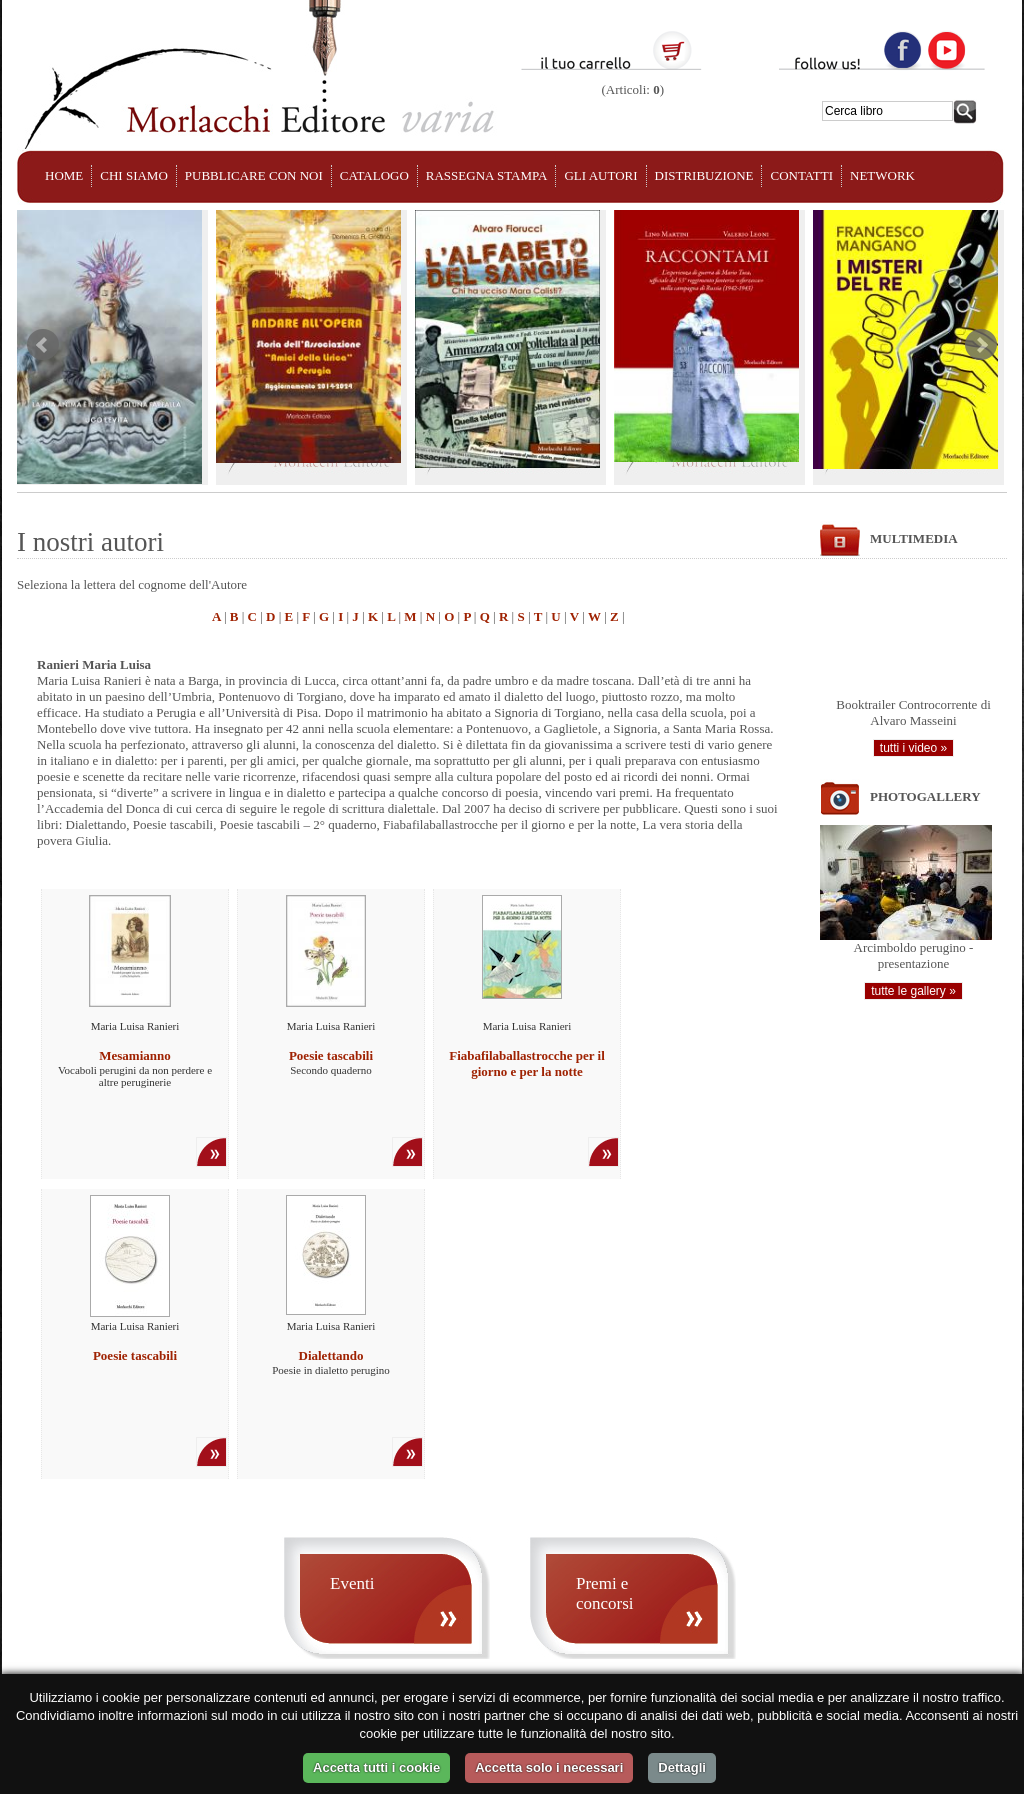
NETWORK (882, 175)
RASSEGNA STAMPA (487, 175)
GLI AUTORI (600, 175)
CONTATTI (801, 175)
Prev (43, 345)
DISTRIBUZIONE (704, 175)
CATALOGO (374, 175)
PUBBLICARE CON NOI (254, 175)
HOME (64, 175)
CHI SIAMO (134, 175)
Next (981, 345)
